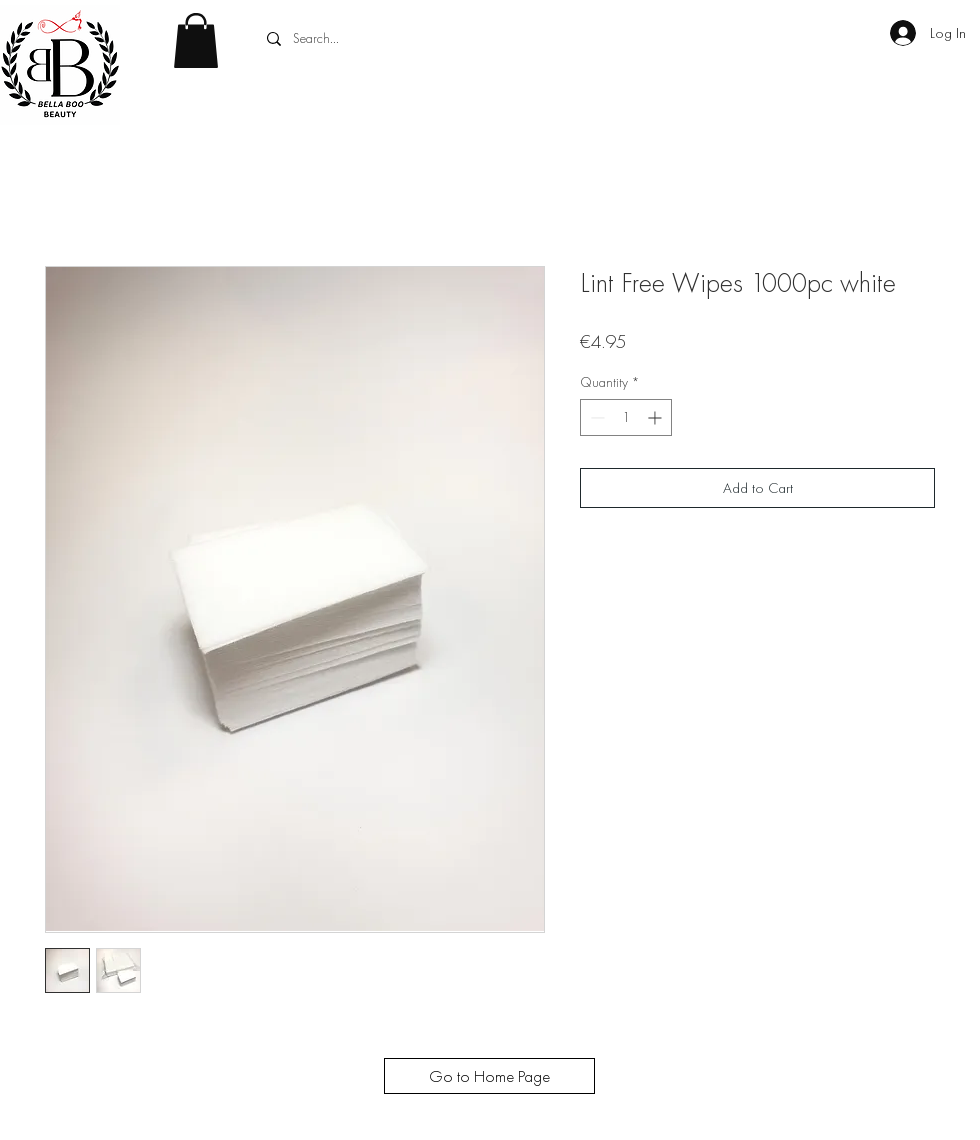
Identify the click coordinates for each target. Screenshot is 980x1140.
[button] (196, 40)
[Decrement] (595, 417)
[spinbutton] (626, 417)
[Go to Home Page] (489, 1076)
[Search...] (410, 39)
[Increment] (656, 417)
